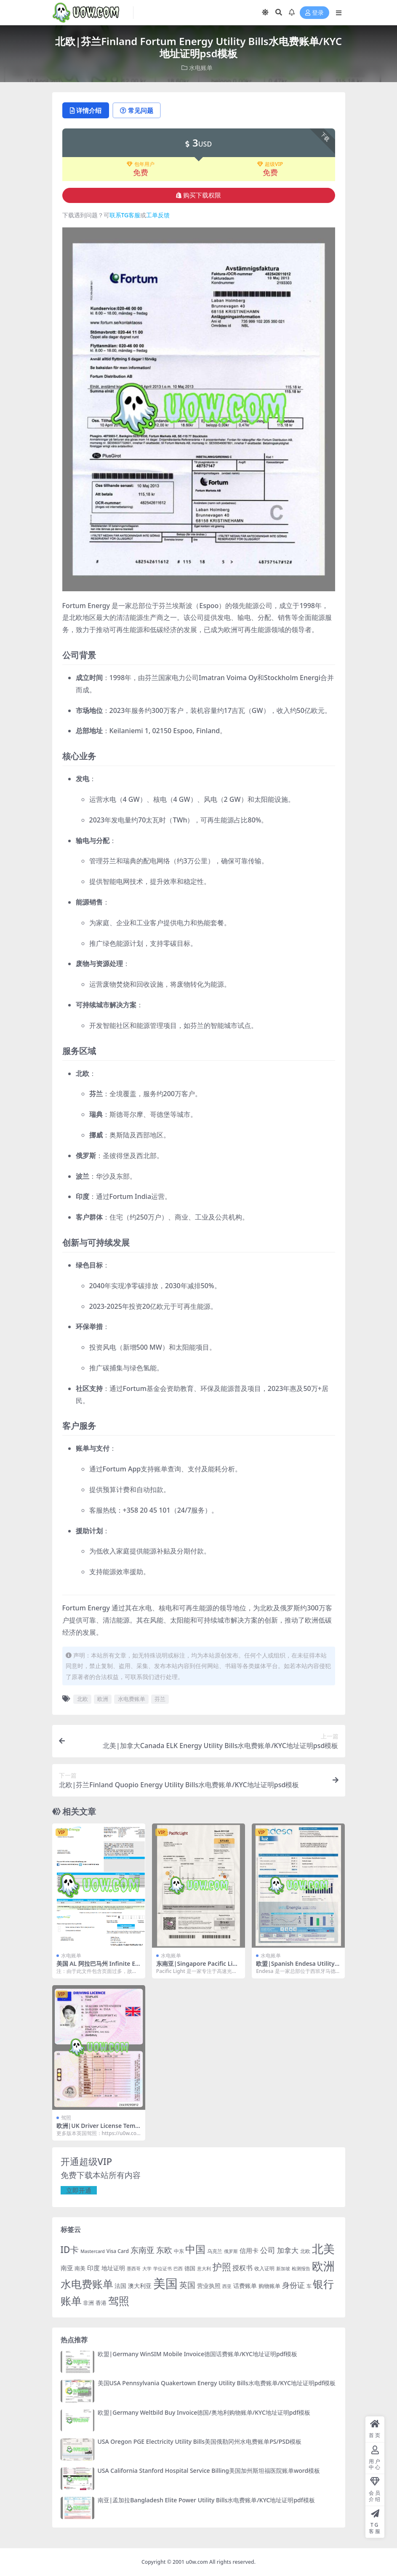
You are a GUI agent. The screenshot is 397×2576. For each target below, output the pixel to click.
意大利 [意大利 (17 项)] (204, 2268)
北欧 (82, 1699)
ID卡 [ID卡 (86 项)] (70, 2250)
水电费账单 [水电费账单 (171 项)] (87, 2284)
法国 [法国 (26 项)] (120, 2286)
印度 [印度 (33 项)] (93, 2268)
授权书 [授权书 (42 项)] (242, 2267)
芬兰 (160, 1699)
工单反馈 (158, 215)
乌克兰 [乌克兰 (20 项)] (214, 2251)
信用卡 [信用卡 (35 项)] (249, 2250)
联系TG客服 (125, 215)
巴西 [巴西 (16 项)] (178, 2269)
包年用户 (141, 164)
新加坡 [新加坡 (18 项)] (283, 2268)
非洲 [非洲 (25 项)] (88, 2302)
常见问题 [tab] (136, 110)
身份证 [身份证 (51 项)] (293, 2285)
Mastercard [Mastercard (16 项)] (92, 2251)
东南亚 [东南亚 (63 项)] (143, 2250)
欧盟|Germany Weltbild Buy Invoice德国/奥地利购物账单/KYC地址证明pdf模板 (204, 2412)
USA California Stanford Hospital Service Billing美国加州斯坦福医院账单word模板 (209, 2471)
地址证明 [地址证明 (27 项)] (113, 2268)
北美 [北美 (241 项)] (323, 2248)
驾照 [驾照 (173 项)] (118, 2300)
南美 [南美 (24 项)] (80, 2268)
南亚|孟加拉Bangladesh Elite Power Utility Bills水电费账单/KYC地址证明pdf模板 (206, 2500)
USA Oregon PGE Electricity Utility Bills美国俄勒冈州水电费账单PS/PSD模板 (200, 2441)
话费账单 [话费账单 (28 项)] (245, 2286)
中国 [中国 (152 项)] (195, 2249)
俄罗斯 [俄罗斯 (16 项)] (231, 2251)
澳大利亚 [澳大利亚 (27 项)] (140, 2286)
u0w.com (197, 2561)
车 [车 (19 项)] (309, 2286)
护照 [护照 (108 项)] (222, 2266)
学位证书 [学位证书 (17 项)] (162, 2268)
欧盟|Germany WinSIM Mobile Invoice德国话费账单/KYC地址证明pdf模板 (198, 2354)
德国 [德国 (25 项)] (189, 2268)
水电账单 (201, 68)
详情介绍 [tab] (85, 110)
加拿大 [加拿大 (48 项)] (287, 2250)
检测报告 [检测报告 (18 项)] (301, 2268)
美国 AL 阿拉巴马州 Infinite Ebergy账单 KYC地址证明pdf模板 (97, 1967)
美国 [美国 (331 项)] (165, 2283)
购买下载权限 (198, 195)
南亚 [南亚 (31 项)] (67, 2268)
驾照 (66, 2117)
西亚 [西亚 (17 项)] (227, 2286)
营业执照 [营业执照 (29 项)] (209, 2286)
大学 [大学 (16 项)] (147, 2269)
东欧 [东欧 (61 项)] (164, 2250)
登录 (314, 13)
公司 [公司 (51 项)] (267, 2250)
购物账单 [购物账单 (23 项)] (269, 2286)
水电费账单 (131, 1699)
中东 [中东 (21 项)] (179, 2251)
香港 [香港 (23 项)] (101, 2302)
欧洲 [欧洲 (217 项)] (323, 2266)
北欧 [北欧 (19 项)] (305, 2251)
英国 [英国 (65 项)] (187, 2284)
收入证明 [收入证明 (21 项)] (264, 2268)
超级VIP (270, 164)
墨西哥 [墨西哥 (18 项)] (134, 2268)
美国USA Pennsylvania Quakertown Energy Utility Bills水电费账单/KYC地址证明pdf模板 (217, 2383)
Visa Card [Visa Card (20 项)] (118, 2251)
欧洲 (102, 1699)
